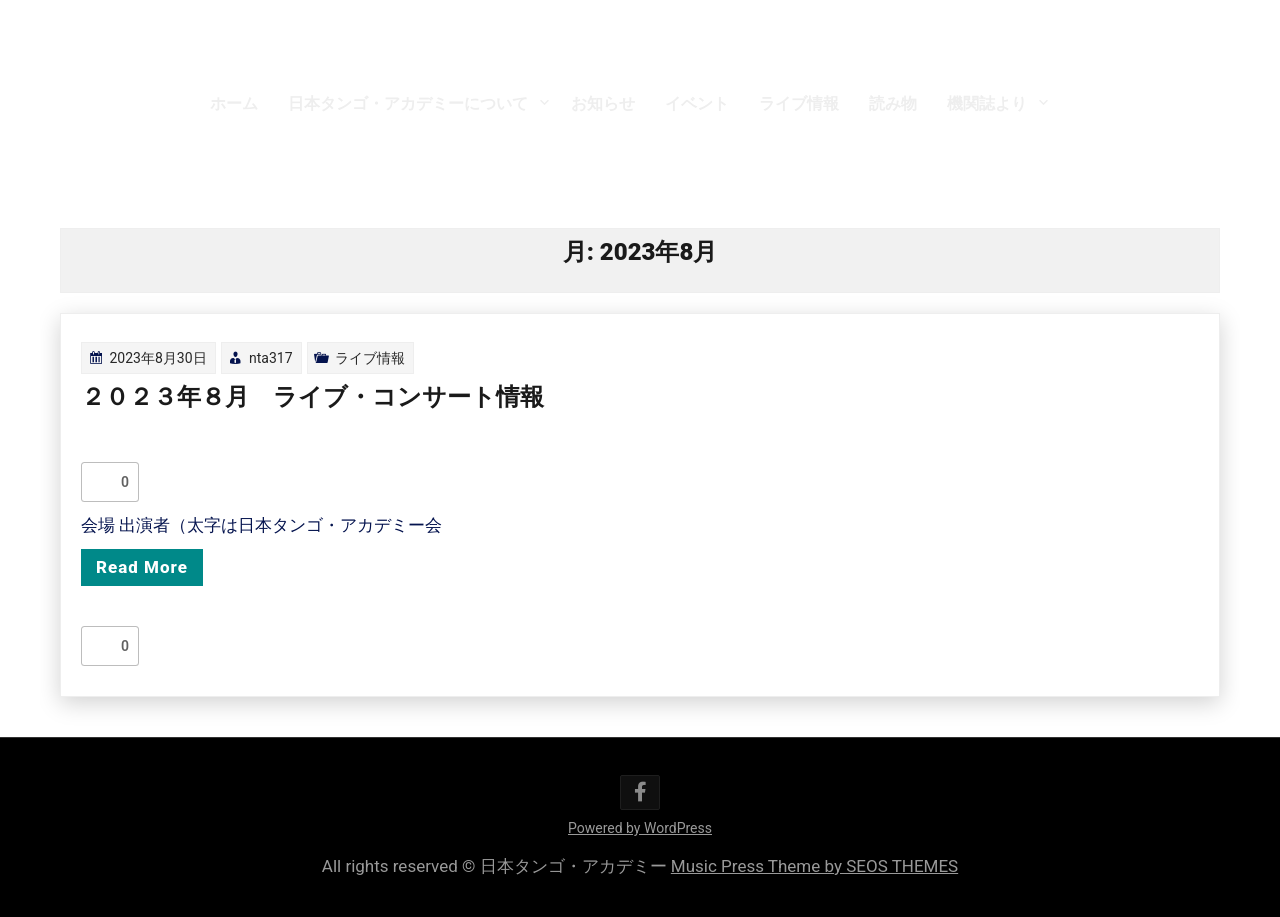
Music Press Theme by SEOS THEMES (814, 866)
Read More (142, 567)
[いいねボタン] (101, 482)
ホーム (234, 103)
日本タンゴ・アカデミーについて (408, 103)
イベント (697, 103)
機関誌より (987, 103)
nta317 (271, 358)
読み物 (893, 103)
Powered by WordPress (640, 828)
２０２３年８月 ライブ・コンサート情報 (312, 397)
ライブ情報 (799, 103)
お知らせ (603, 103)
